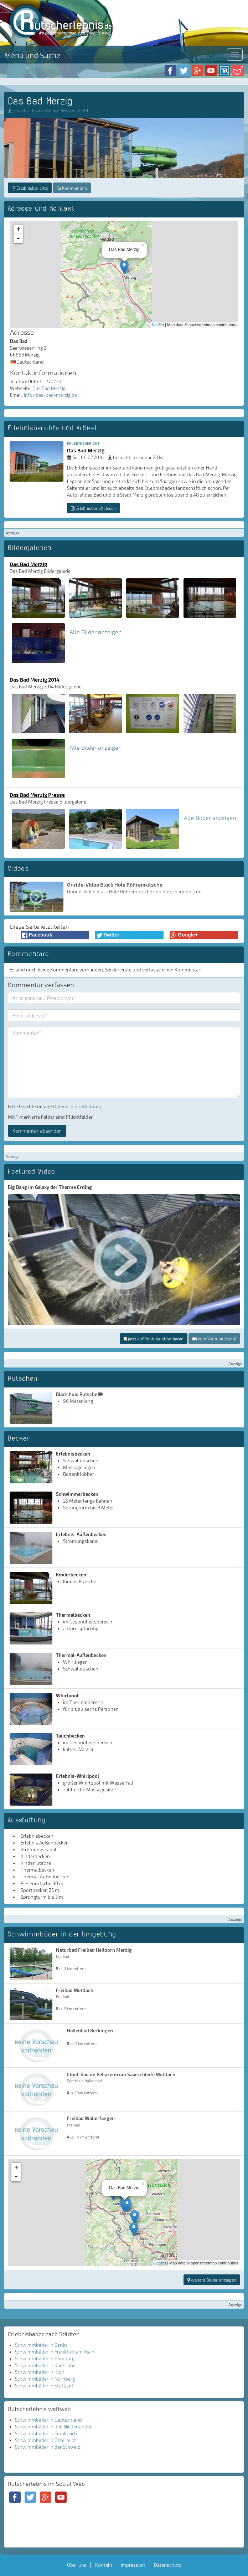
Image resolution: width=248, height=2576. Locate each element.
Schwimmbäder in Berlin (41, 2345)
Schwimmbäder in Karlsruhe (45, 2365)
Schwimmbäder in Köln (39, 2372)
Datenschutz (167, 2565)
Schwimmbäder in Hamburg (44, 2358)
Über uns (77, 2565)
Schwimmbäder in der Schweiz (47, 2447)
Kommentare (72, 187)
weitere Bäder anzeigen (211, 2279)
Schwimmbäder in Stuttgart (44, 2385)
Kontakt (103, 2565)
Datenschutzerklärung (77, 1106)
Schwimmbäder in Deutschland (48, 2420)
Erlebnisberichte (30, 187)
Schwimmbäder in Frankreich (46, 2433)
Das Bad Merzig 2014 (35, 679)
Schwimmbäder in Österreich (46, 2440)
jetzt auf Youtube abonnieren (154, 1338)
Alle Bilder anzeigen (95, 631)
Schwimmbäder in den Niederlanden (54, 2426)
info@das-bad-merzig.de (50, 395)
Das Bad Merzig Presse (37, 794)
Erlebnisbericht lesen (93, 508)
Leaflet (158, 325)
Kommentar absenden (37, 1131)
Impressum (133, 2565)
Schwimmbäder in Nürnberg (45, 2379)
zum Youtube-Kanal (214, 1338)
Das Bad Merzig (49, 388)
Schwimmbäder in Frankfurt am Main (54, 2352)
